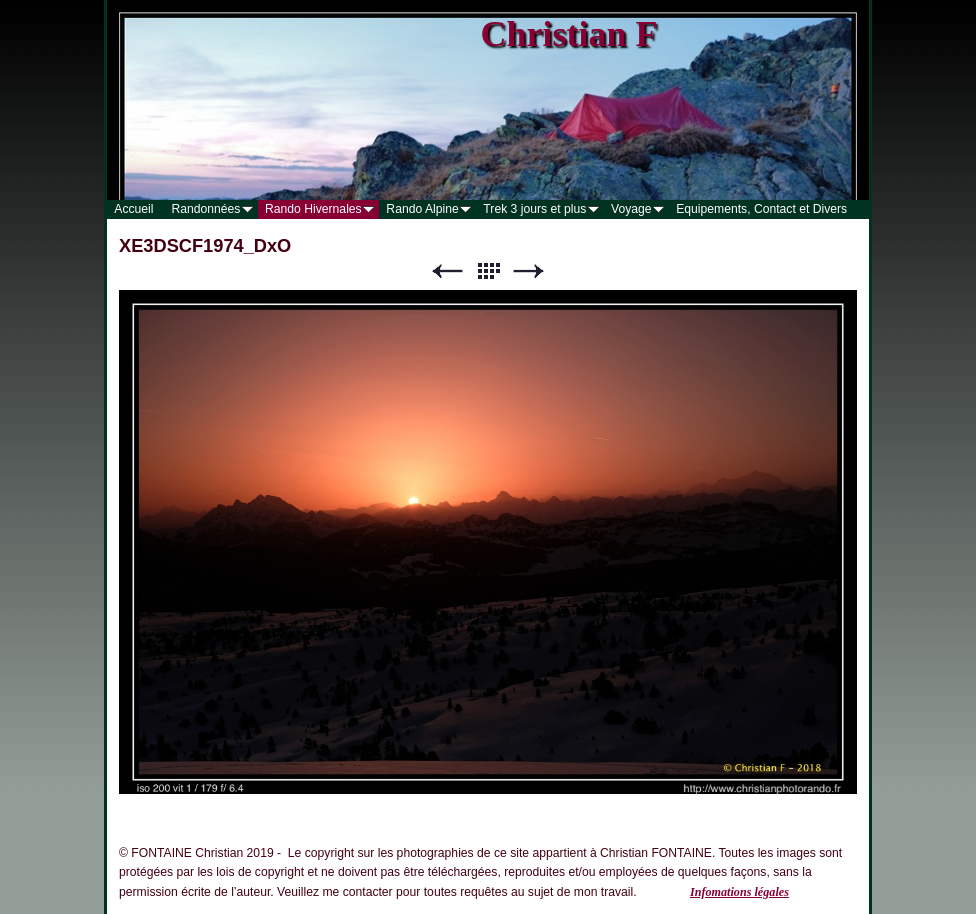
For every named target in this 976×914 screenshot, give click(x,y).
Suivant (529, 271)
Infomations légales (739, 892)
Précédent (447, 271)
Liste (488, 271)
